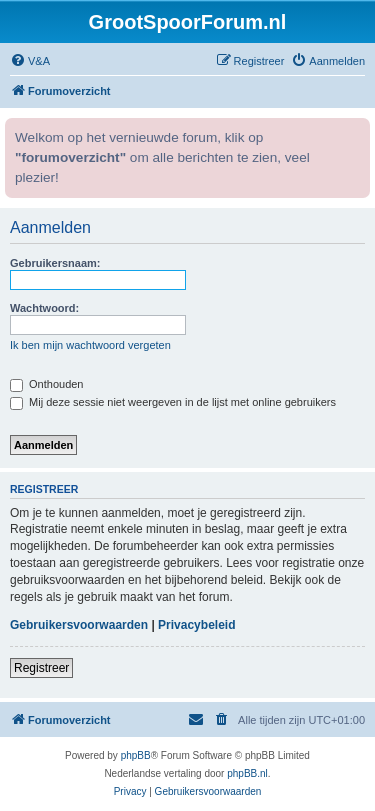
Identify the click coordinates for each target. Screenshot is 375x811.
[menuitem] (30, 61)
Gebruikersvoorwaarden (79, 625)
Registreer (41, 668)
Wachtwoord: (44, 308)
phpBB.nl (247, 773)
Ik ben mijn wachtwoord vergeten (90, 345)
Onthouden (47, 384)
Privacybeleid (196, 625)
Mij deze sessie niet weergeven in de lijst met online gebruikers (173, 402)
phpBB (136, 755)
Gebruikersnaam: (55, 263)
